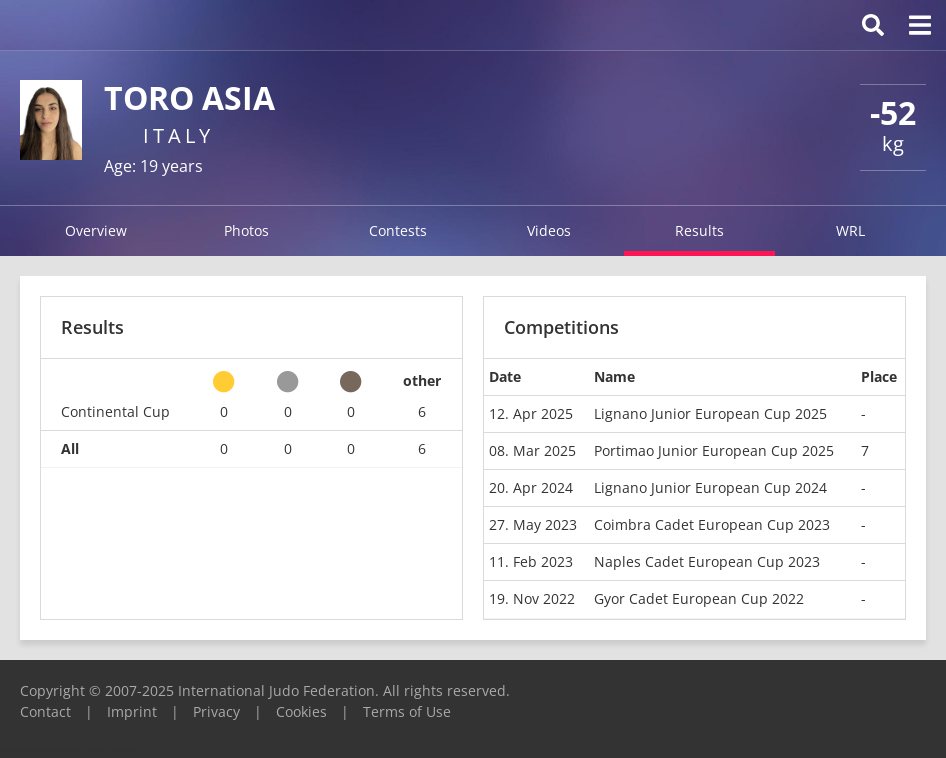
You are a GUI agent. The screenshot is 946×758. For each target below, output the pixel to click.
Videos (549, 230)
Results (699, 230)
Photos (246, 230)
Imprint (132, 711)
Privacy (216, 711)
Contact (45, 711)
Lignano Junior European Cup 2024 (710, 487)
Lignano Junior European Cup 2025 (710, 413)
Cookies (301, 711)
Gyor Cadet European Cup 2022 (699, 598)
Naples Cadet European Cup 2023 (707, 561)
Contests (398, 230)
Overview (96, 230)
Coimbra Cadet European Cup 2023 (712, 524)
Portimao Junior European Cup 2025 (714, 450)
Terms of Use (407, 711)
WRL (850, 230)
